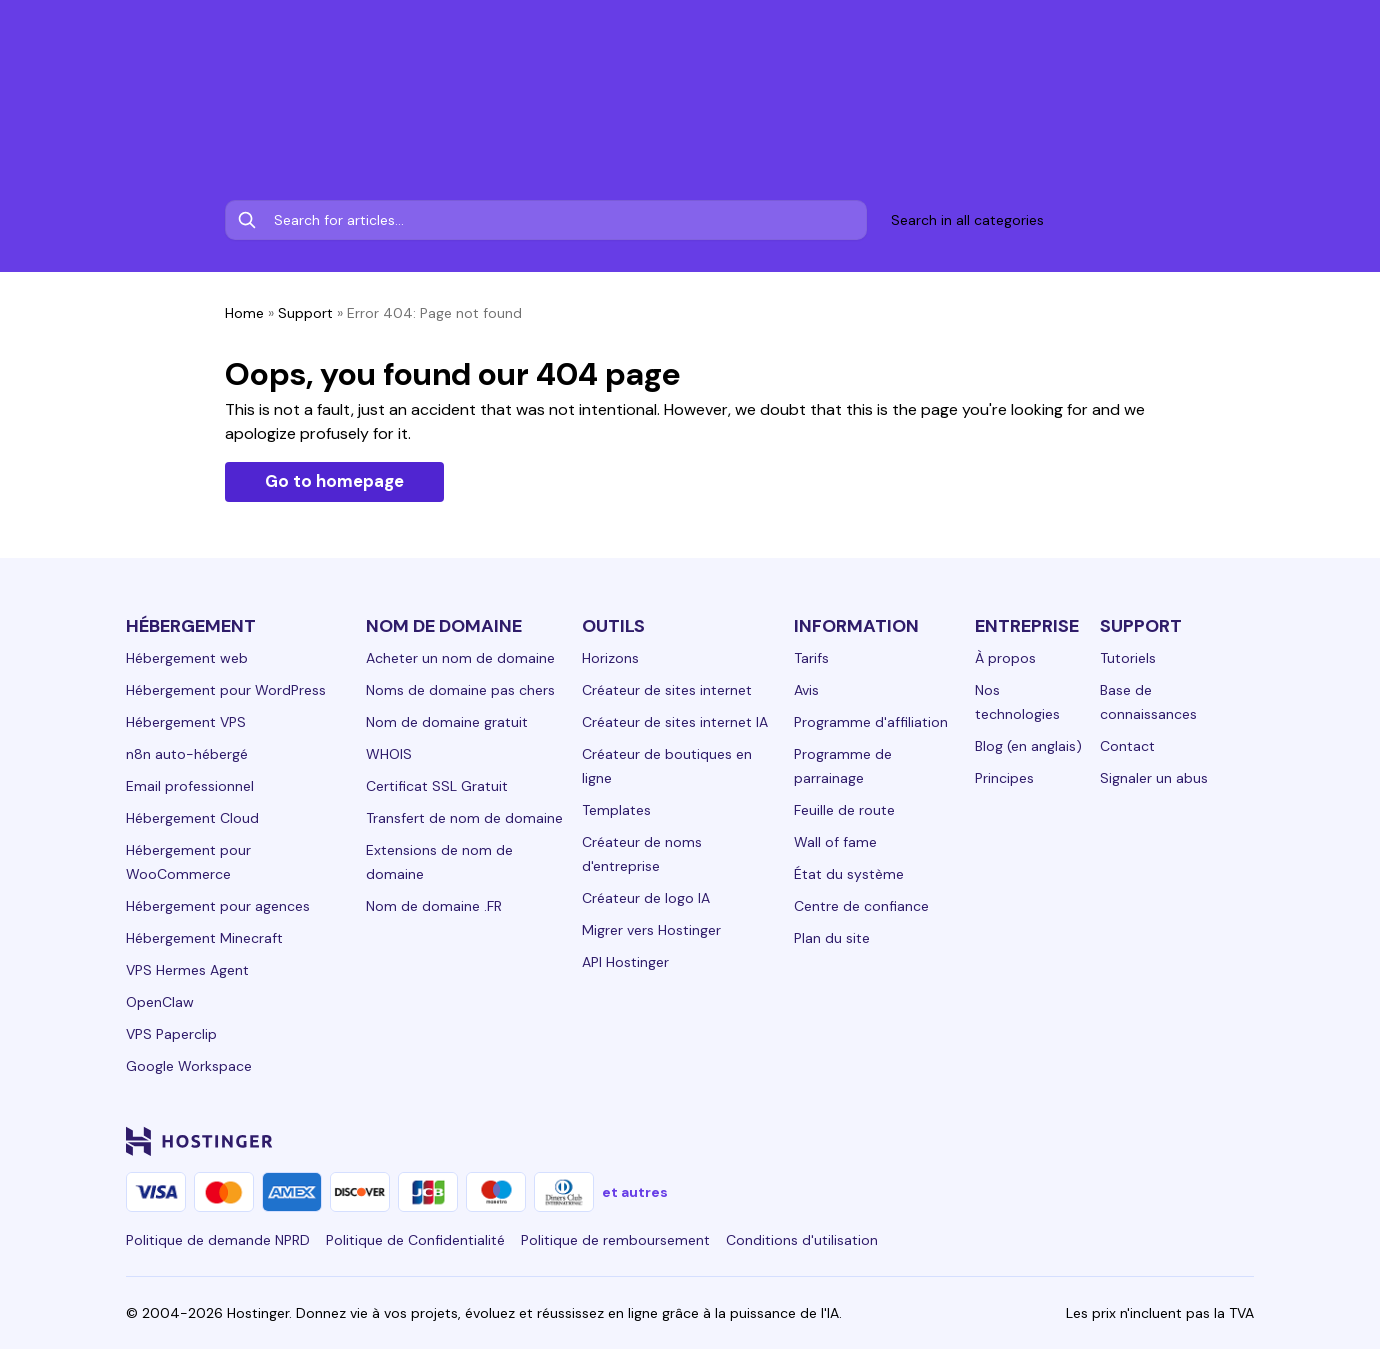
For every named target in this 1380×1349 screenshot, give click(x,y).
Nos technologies (1017, 702)
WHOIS (389, 754)
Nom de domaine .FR (434, 906)
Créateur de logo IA (646, 898)
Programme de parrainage (843, 766)
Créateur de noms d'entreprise (642, 854)
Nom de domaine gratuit (447, 722)
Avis (806, 690)
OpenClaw (160, 1002)
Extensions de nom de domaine (439, 862)
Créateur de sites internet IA (675, 722)
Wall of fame (835, 842)
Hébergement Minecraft (204, 938)
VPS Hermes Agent (187, 970)
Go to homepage (334, 481)
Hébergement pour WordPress (226, 690)
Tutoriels (1128, 658)
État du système (849, 874)
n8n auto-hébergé (187, 754)
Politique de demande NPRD (218, 1240)
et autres (635, 1192)
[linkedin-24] (1002, 1141)
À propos (1005, 658)
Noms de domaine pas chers (460, 690)
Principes (1004, 778)
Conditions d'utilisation (802, 1240)
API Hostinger (625, 962)
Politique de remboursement (615, 1240)
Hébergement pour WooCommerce (188, 862)
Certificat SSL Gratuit (437, 786)
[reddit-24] (1202, 1141)
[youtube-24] (1162, 1141)
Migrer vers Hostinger (651, 930)
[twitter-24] (1122, 1141)
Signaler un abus (1154, 778)
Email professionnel (190, 786)
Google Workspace (189, 1066)
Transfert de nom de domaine (464, 818)
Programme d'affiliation (871, 722)
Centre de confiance (861, 906)
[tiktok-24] (1242, 1141)
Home (244, 313)
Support (305, 313)
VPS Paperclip (171, 1034)
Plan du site (832, 938)
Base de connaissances (1148, 702)
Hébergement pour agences (218, 906)
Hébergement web (187, 658)
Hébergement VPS (186, 722)
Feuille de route (844, 810)
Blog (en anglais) (1028, 746)
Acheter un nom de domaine (460, 658)
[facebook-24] (1042, 1141)
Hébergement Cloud (192, 818)
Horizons (610, 658)
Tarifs (811, 658)
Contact (1127, 746)
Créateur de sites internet (667, 690)
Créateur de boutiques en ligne (667, 766)
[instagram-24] (1082, 1141)
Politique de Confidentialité (415, 1240)
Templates (616, 810)
